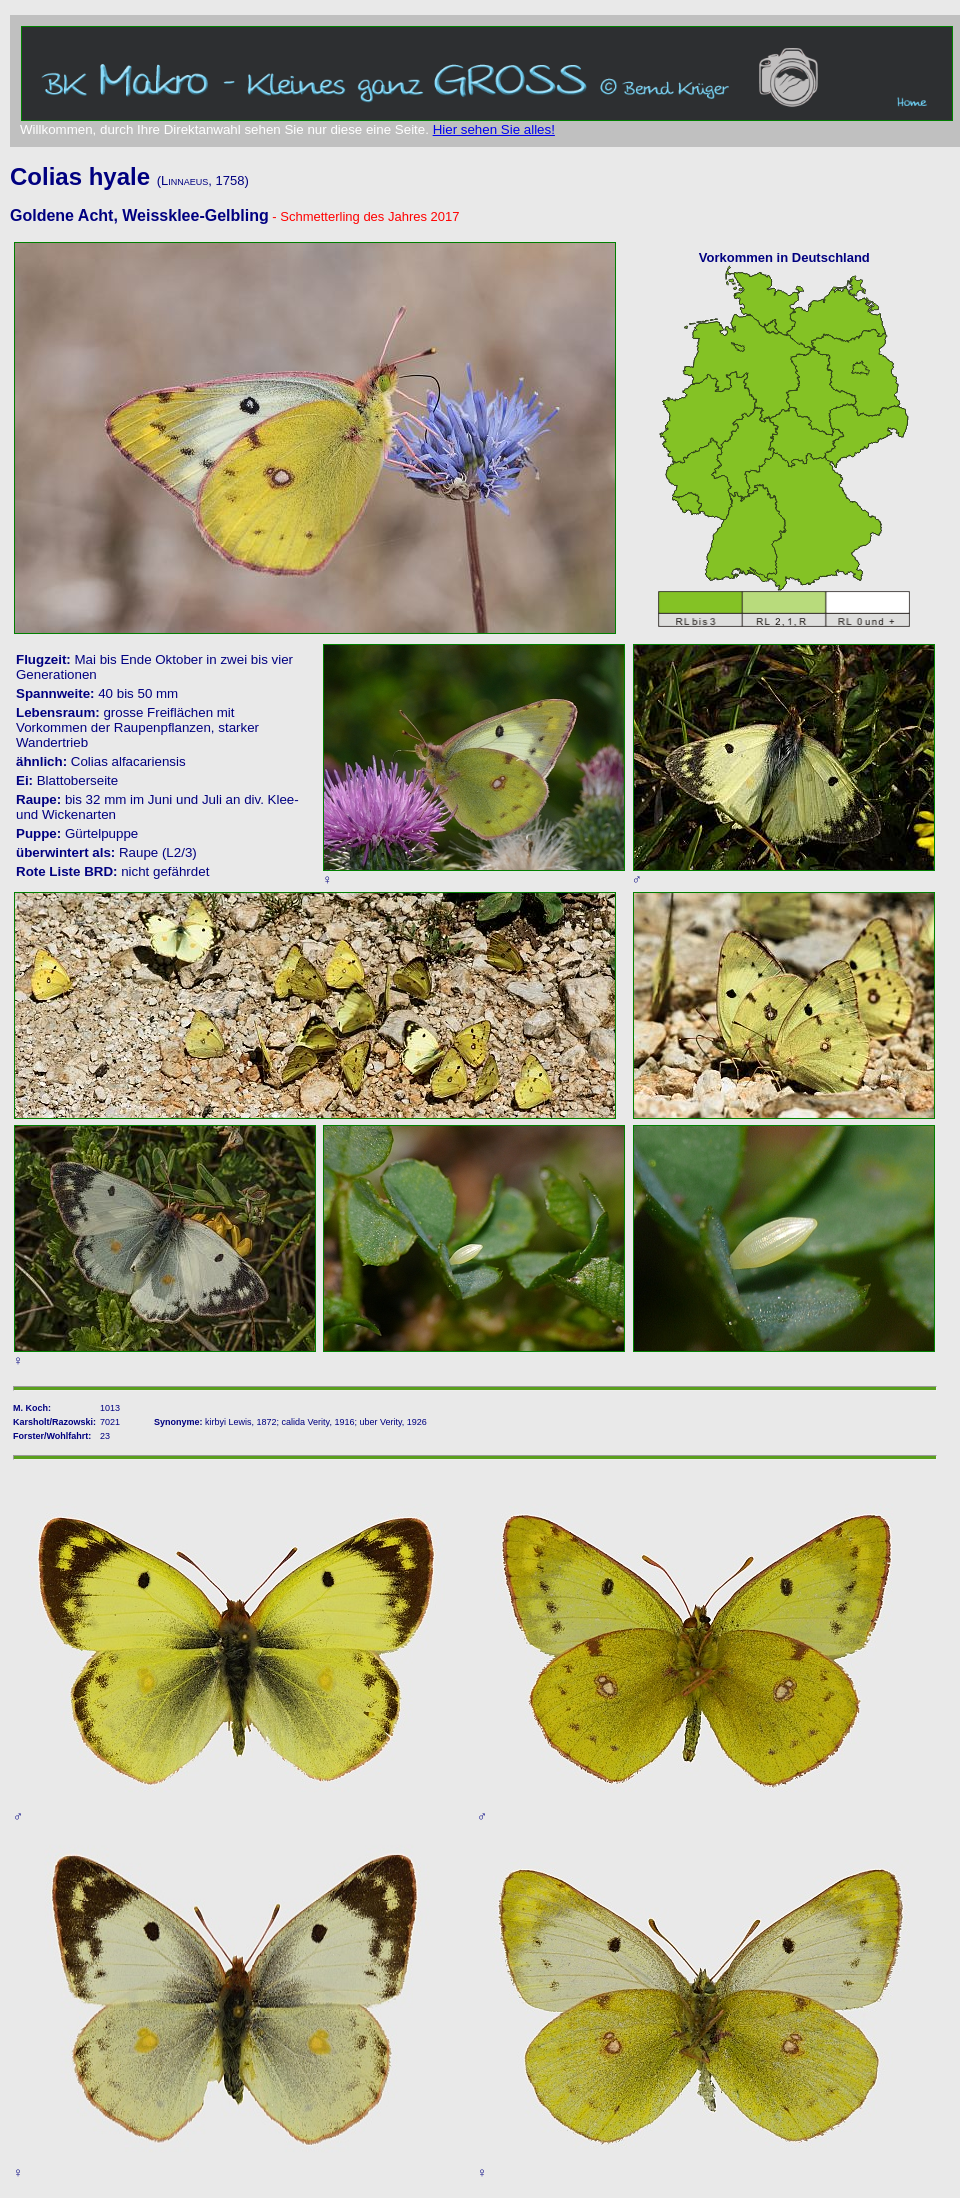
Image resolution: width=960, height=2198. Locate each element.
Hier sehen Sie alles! (494, 129)
